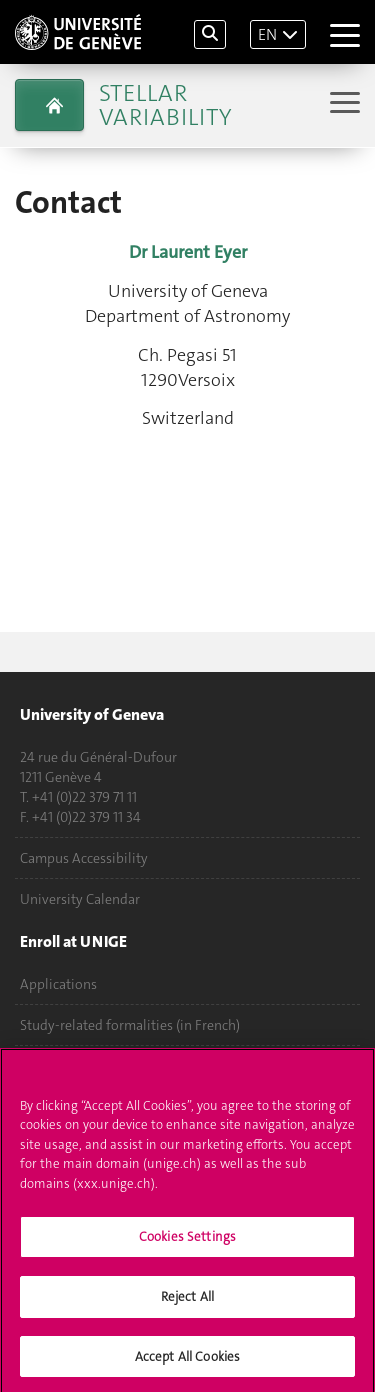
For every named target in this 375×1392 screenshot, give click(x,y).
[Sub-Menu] (342, 104)
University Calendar (80, 899)
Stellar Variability (165, 105)
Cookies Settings (187, 1244)
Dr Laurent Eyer (188, 252)
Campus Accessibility (84, 858)
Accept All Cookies (187, 1363)
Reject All (187, 1303)
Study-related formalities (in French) (130, 1025)
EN (267, 34)
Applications (58, 984)
